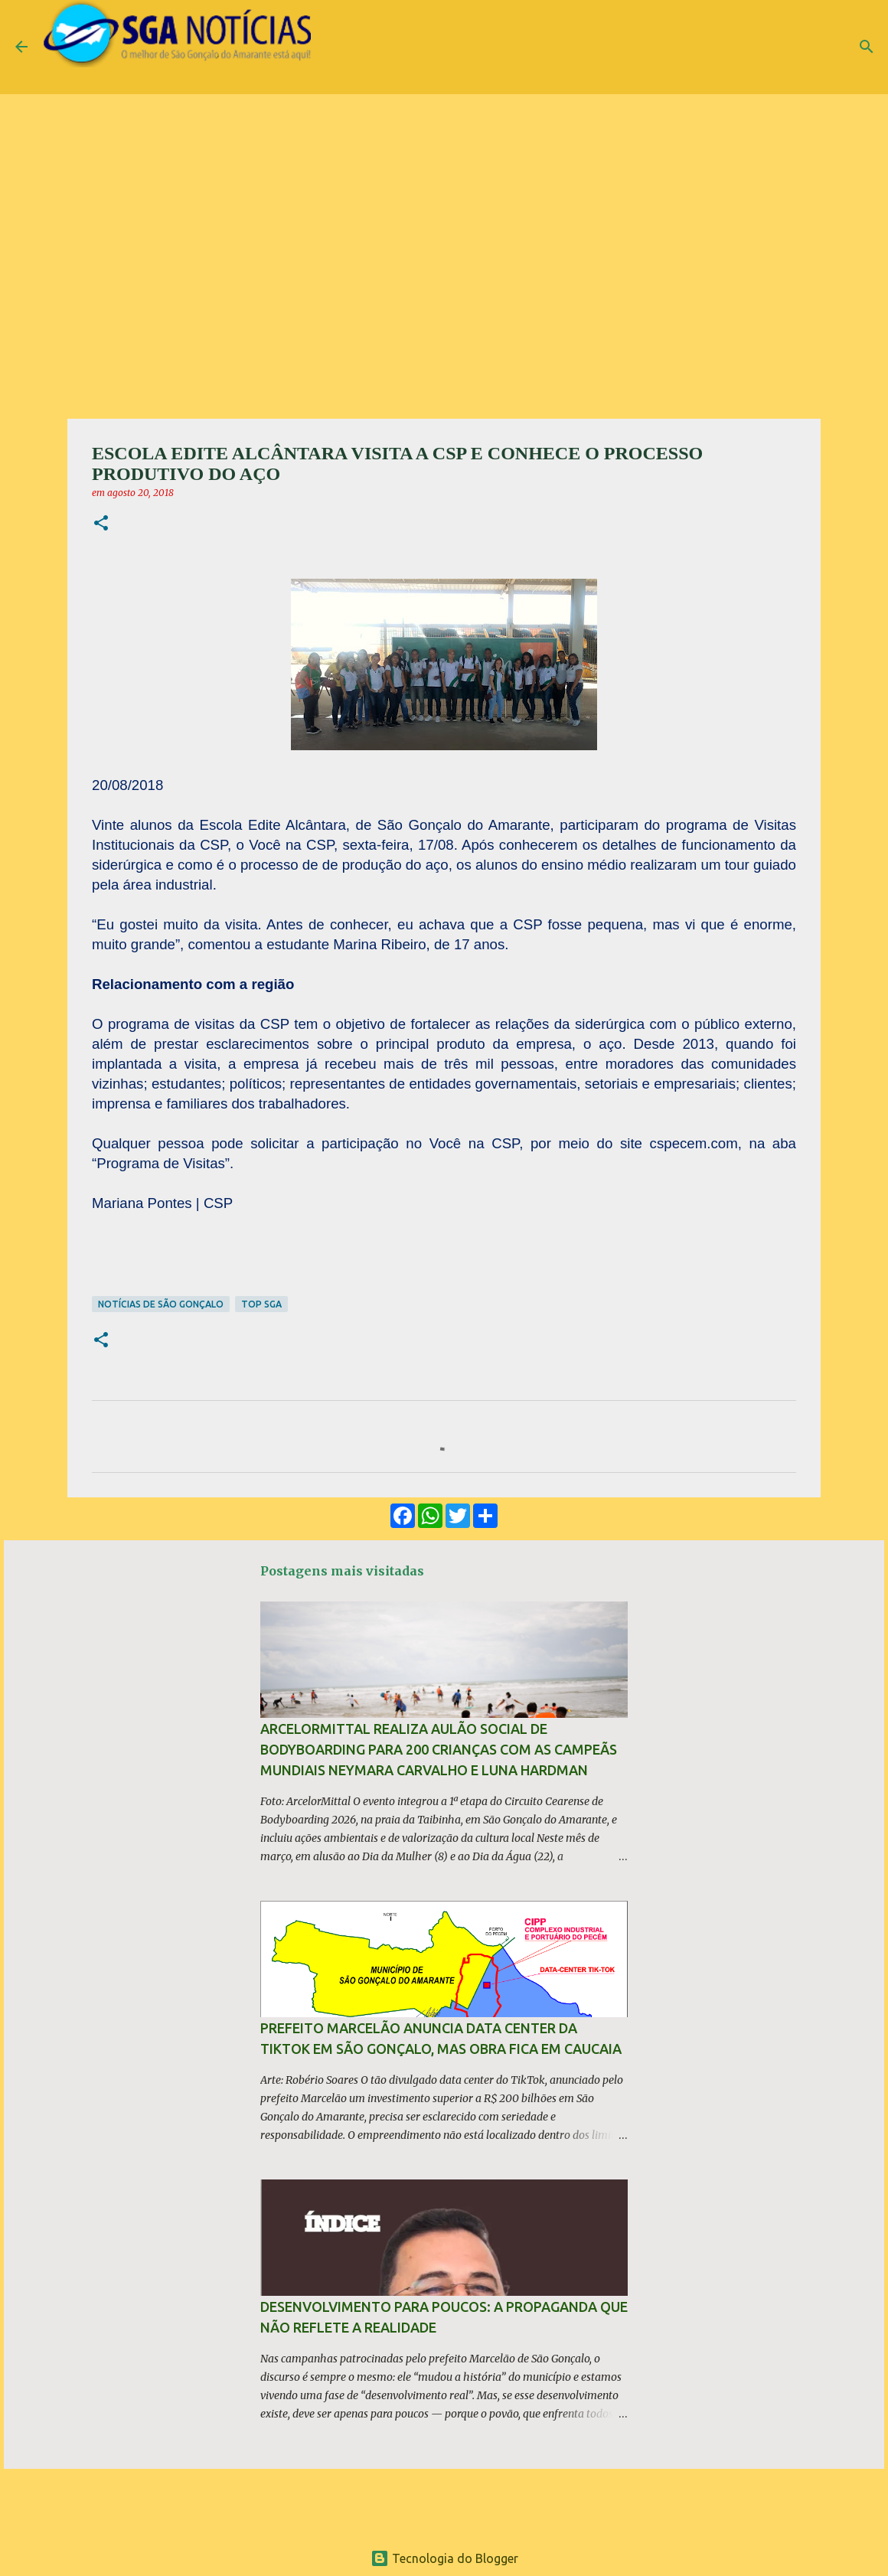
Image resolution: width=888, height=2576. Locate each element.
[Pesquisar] (866, 46)
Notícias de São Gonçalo (161, 1304)
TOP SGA (261, 1304)
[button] (101, 524)
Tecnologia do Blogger (444, 2558)
